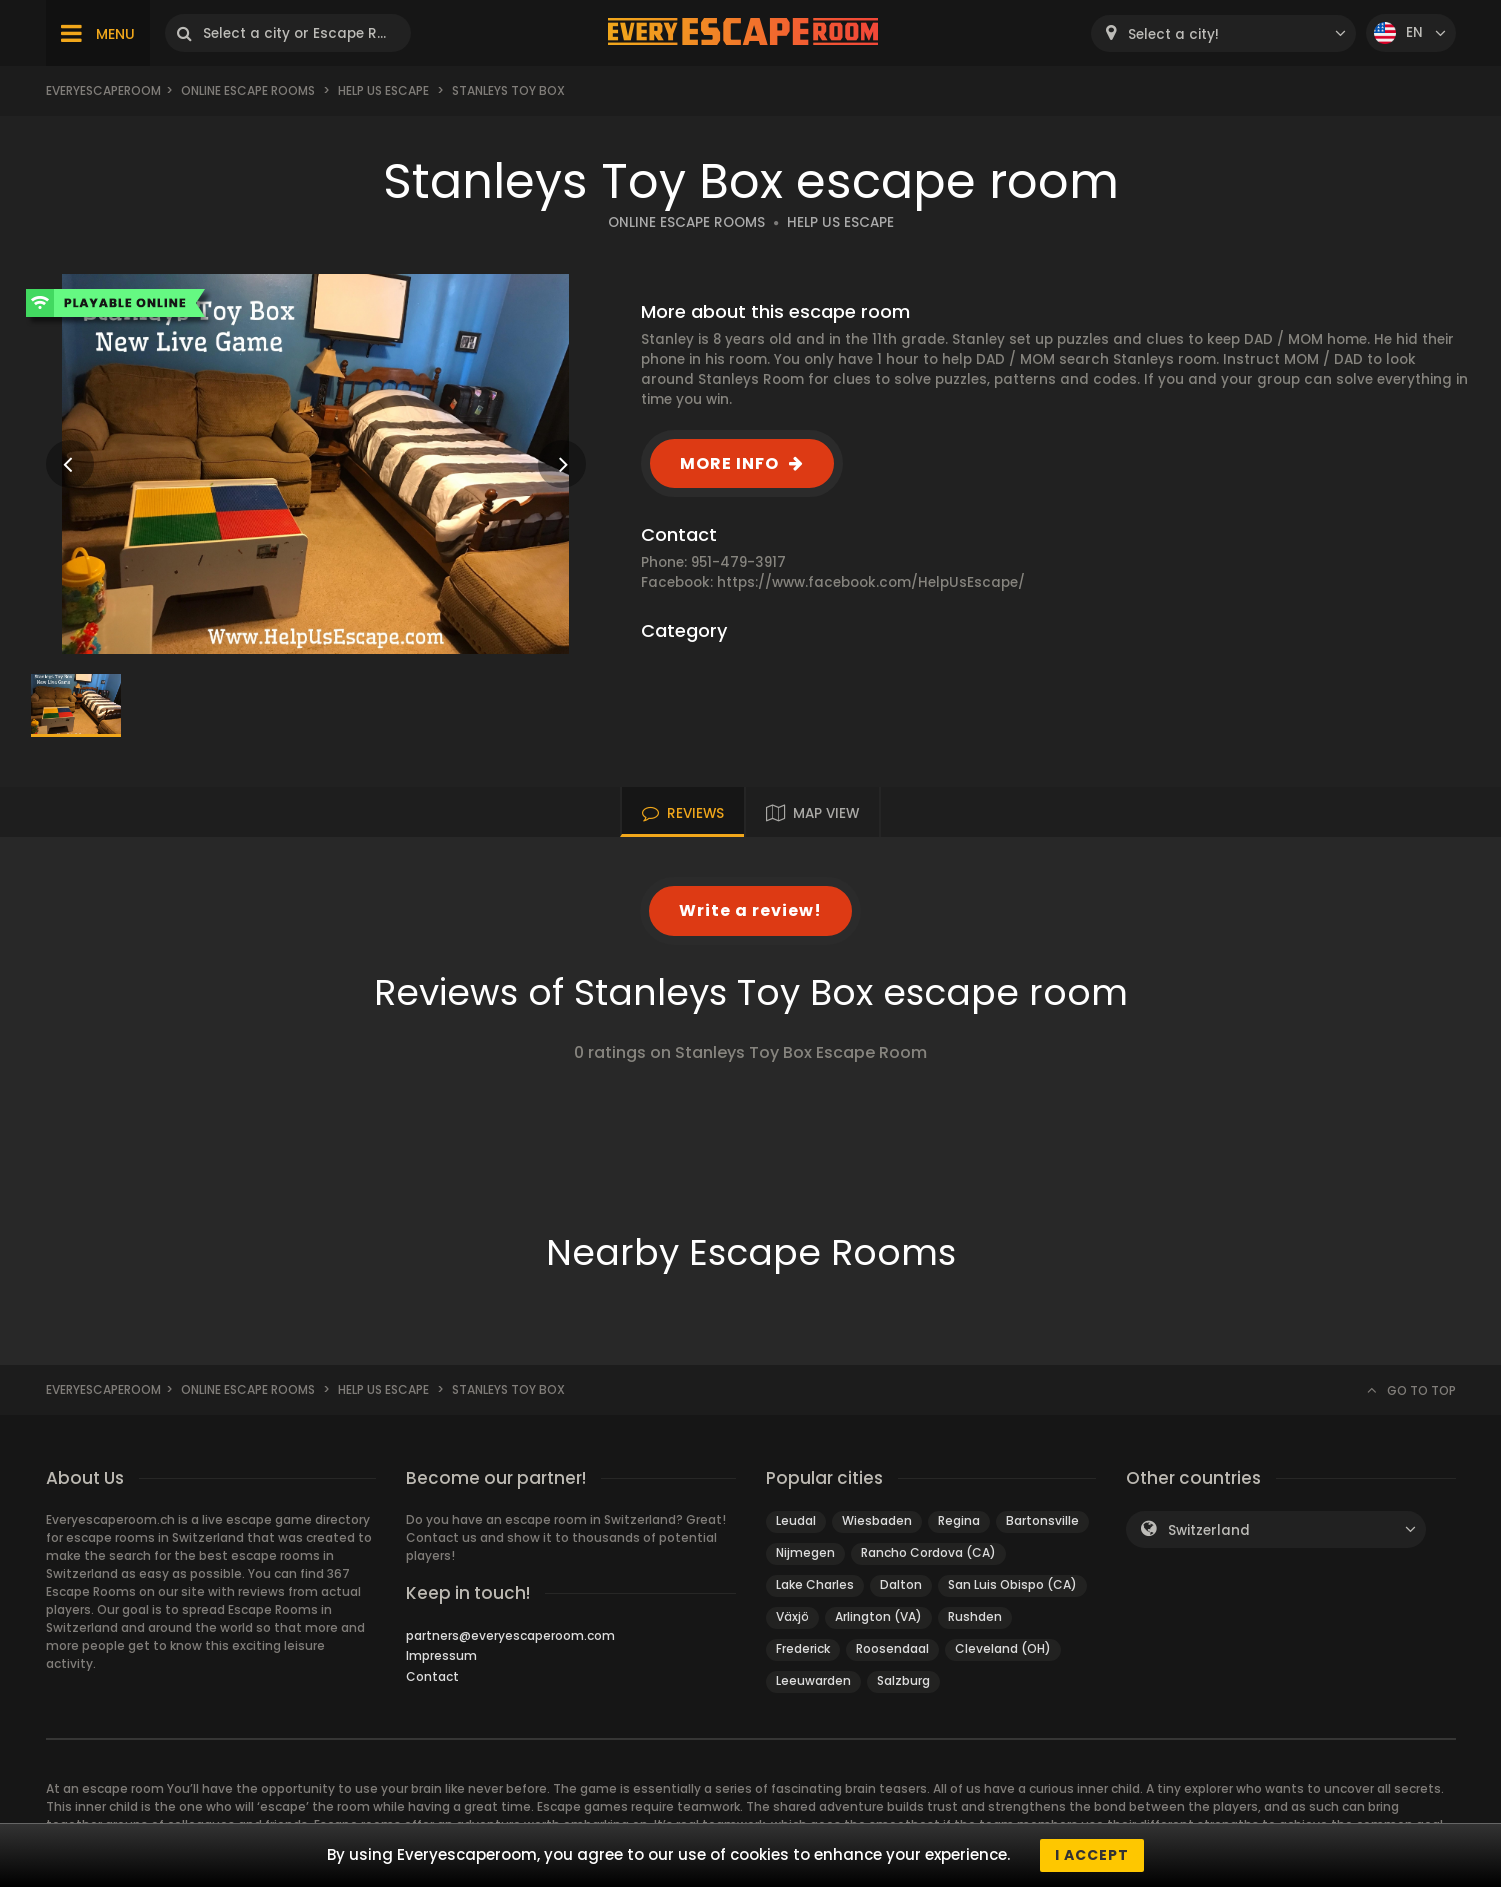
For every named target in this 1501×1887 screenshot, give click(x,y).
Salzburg (903, 1680)
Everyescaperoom (103, 90)
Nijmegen (805, 1552)
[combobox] (1223, 33)
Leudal (796, 1520)
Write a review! (750, 910)
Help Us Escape (383, 90)
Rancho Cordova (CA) (928, 1552)
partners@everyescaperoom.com (510, 1635)
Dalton (901, 1584)
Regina (959, 1520)
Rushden (975, 1616)
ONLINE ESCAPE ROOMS (686, 222)
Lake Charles (815, 1584)
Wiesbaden (877, 1520)
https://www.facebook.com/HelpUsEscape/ (871, 582)
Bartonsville (1042, 1520)
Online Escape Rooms (248, 90)
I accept (1092, 1855)
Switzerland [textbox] (1209, 1530)
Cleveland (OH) (1003, 1648)
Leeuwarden (813, 1680)
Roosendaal (892, 1648)
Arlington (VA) (878, 1616)
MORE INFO (729, 463)
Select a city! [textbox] (1173, 34)
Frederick (803, 1648)
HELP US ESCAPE (840, 222)
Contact (432, 1676)
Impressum (441, 1655)
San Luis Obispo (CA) (1012, 1584)
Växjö (792, 1616)
